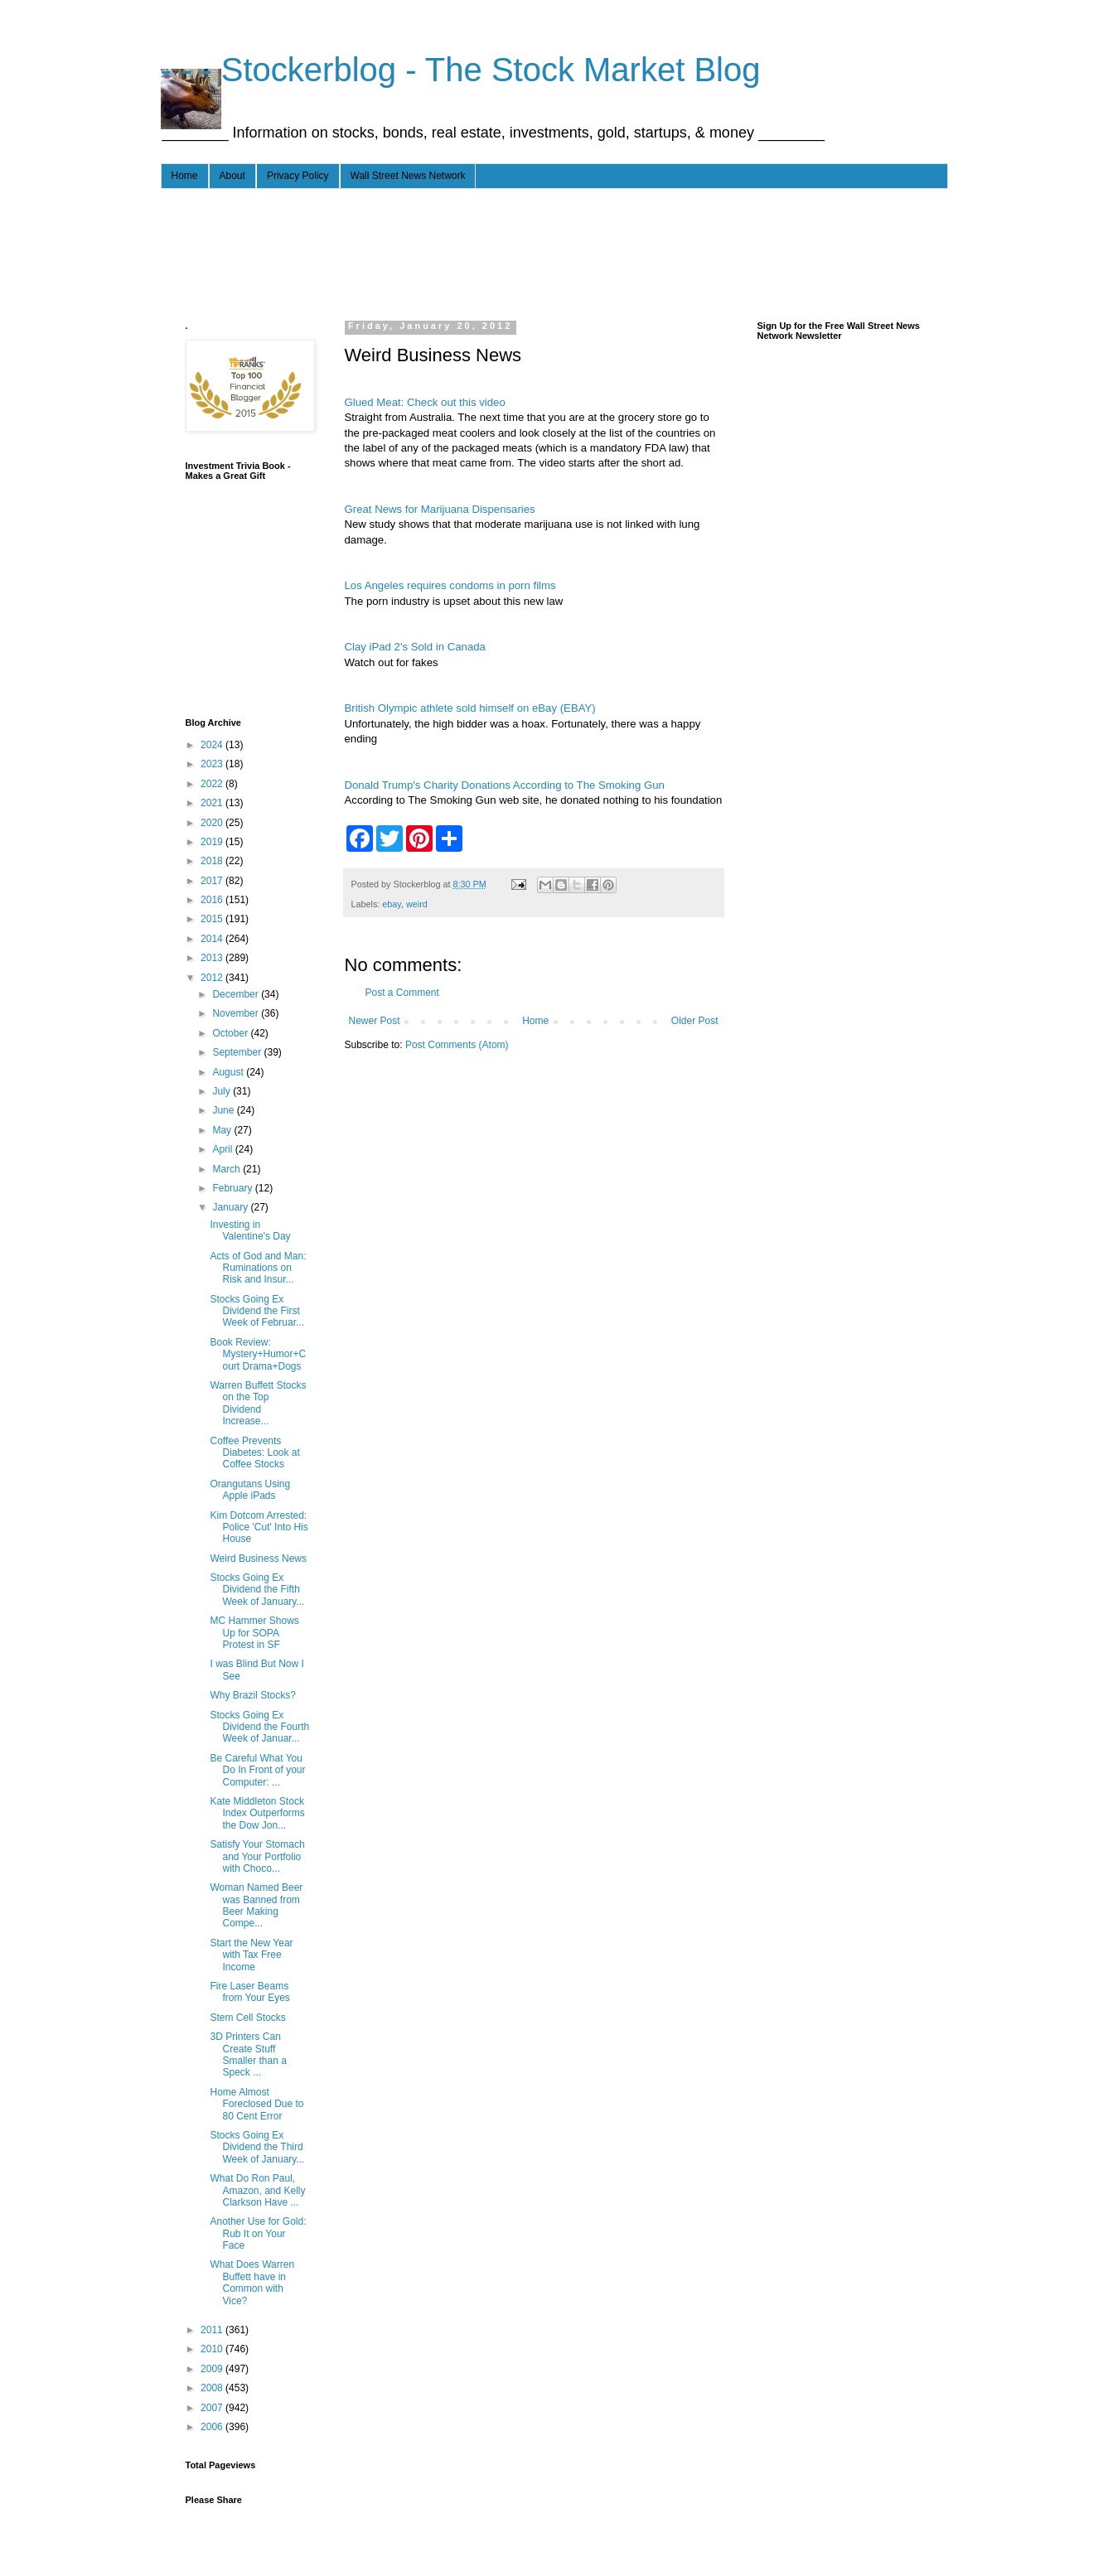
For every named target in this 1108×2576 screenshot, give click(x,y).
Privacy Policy (298, 175)
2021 (213, 803)
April (223, 1149)
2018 (213, 861)
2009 (213, 2369)
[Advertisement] (487, 251)
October (231, 1033)
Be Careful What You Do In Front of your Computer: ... (257, 1770)
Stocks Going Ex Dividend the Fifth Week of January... (257, 1589)
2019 (213, 842)
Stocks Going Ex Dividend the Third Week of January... (257, 2147)
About (232, 175)
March (227, 1169)
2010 (213, 2349)
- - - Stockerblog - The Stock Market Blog (461, 69)
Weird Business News (258, 1558)
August (229, 1072)
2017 (213, 881)
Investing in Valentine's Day (250, 1230)
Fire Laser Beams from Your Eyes (249, 1991)
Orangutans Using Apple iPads (250, 1489)
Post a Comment (402, 992)
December (236, 994)
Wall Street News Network (408, 175)
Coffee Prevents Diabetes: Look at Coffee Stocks (254, 1453)
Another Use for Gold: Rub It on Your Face (258, 2233)
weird (417, 904)
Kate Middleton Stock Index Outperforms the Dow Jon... (257, 1813)
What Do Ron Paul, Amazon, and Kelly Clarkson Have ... (257, 2190)
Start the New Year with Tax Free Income (251, 1955)
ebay (391, 904)
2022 (213, 784)
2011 (213, 2330)
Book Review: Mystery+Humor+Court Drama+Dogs (258, 1354)
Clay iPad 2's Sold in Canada (415, 646)
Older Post (695, 1021)
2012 (213, 978)
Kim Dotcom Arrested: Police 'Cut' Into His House (258, 1527)
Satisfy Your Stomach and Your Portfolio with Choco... (257, 1856)
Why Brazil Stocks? (252, 1695)
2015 (213, 919)
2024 (213, 745)
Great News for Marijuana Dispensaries (440, 509)
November (236, 1013)
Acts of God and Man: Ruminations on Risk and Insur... (258, 1268)
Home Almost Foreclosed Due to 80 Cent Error (256, 2104)
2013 (213, 958)
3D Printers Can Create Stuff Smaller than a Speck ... (248, 2054)
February (233, 1188)
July (222, 1091)
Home (185, 175)
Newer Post (374, 1021)
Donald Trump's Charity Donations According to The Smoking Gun (505, 785)
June (224, 1110)
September (238, 1052)
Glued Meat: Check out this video (425, 402)
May (223, 1130)
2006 (213, 2427)
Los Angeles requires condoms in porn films (450, 585)
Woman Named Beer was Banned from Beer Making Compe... (256, 1905)
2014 (213, 939)
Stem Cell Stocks (247, 2017)
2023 (213, 764)
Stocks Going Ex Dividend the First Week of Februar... (257, 1311)
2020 (213, 823)
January (231, 1207)
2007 (213, 2408)
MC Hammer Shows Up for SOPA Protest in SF (254, 1632)
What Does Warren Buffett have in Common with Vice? (252, 2282)
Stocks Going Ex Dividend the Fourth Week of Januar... (259, 1727)
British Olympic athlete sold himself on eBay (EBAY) (470, 708)
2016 (213, 900)
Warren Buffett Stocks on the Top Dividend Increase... (258, 1403)
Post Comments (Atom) (457, 1045)
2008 (213, 2388)
